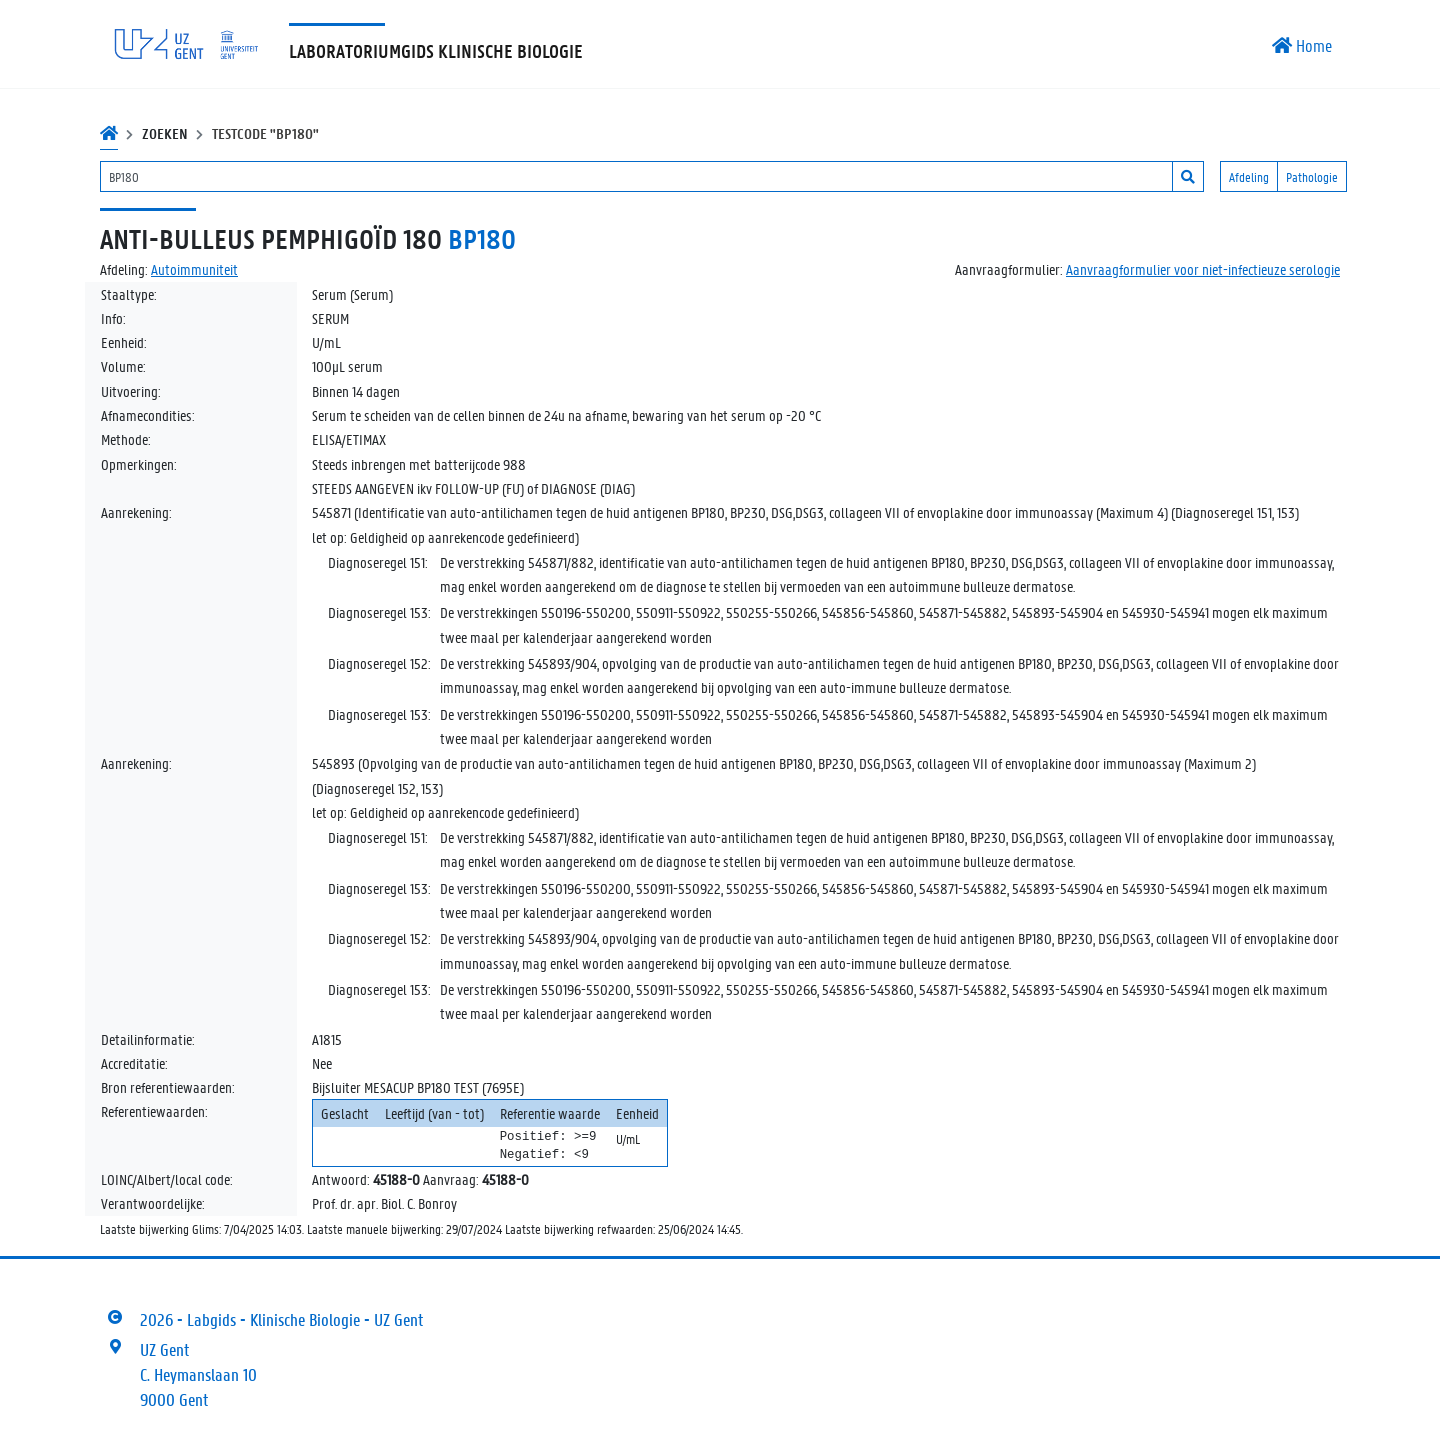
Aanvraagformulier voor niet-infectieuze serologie (1203, 269)
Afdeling (1249, 176)
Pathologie (1312, 176)
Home (1302, 45)
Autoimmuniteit (194, 269)
